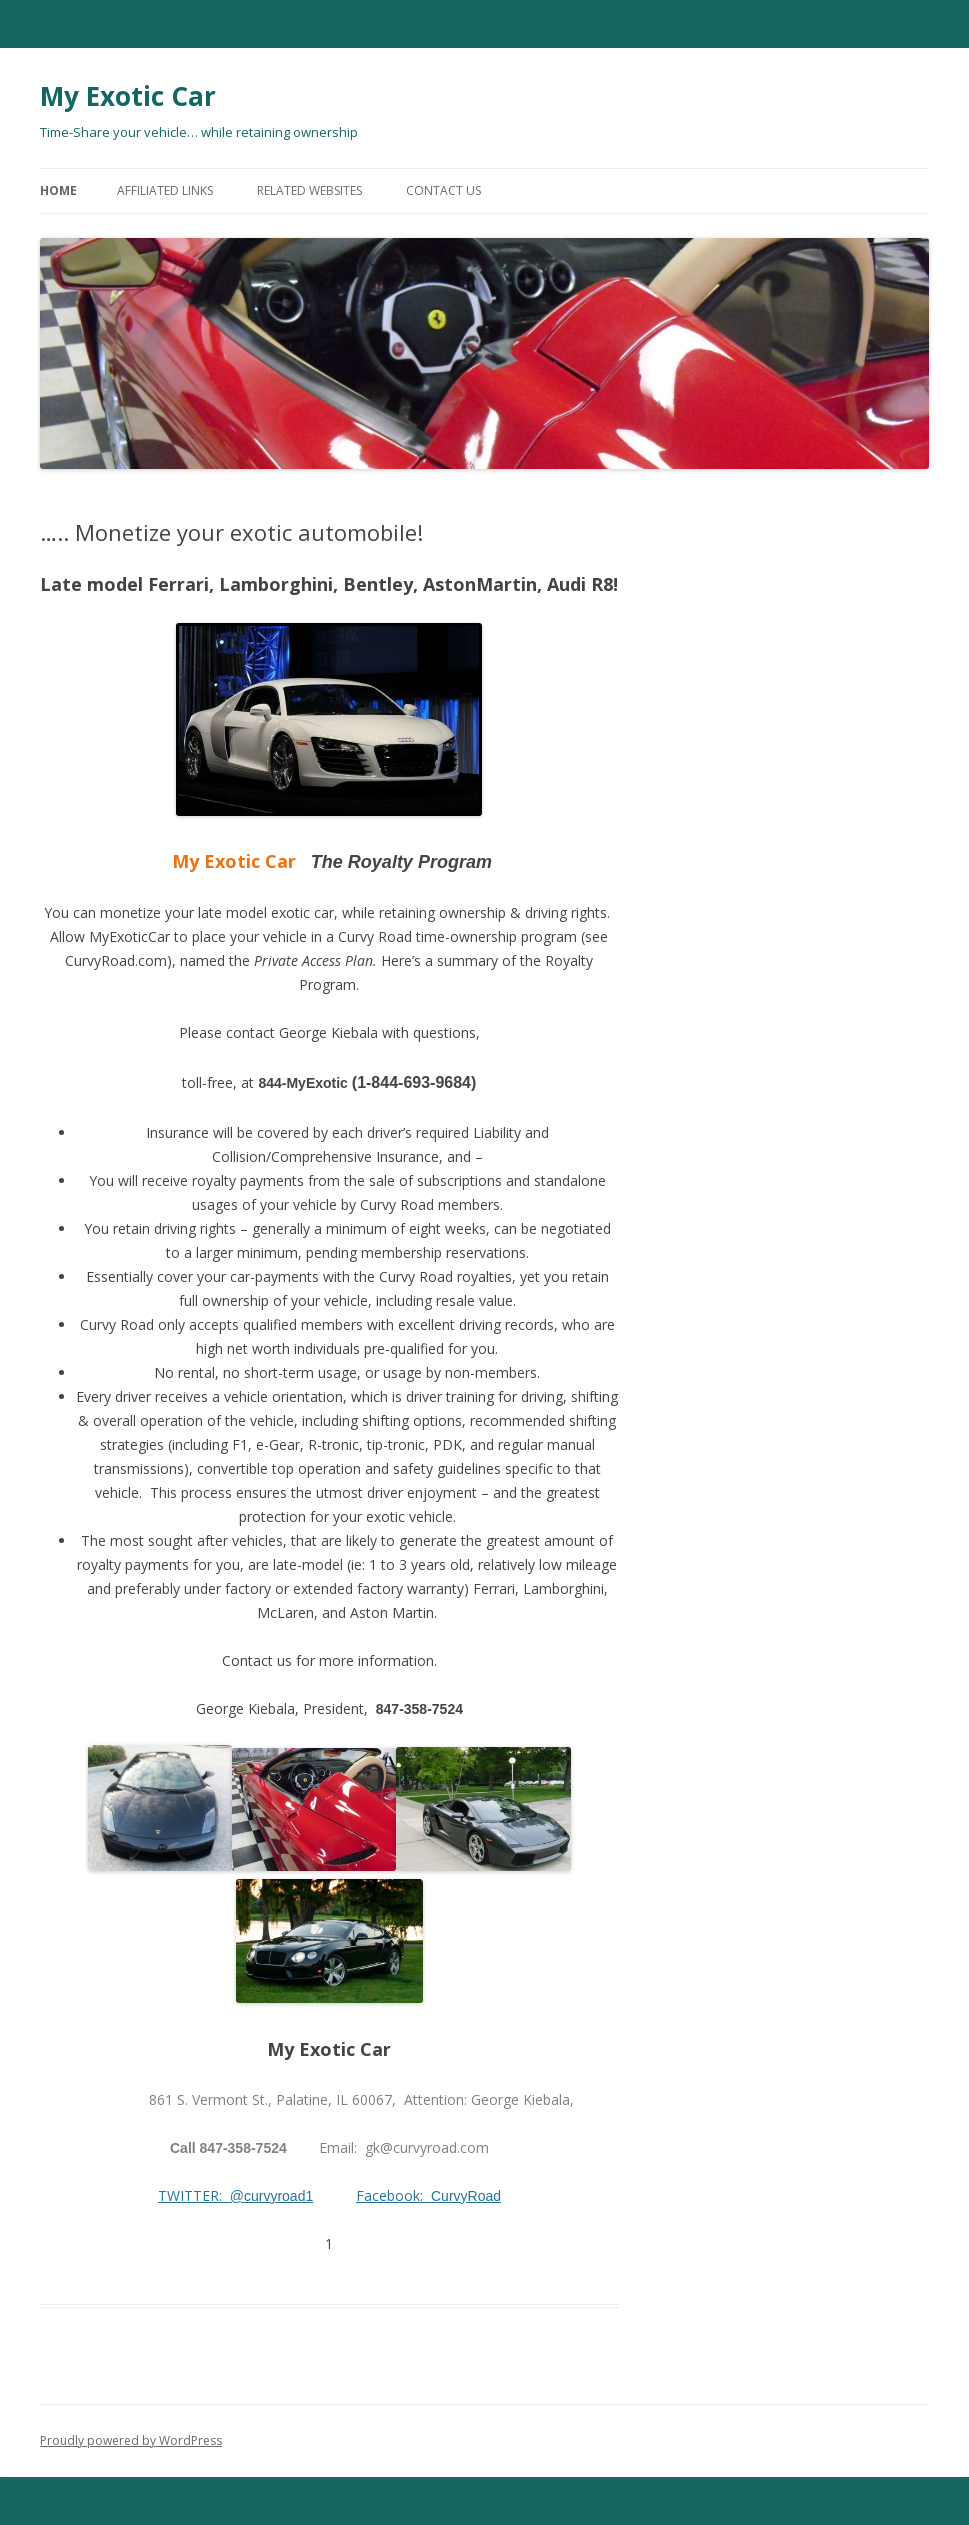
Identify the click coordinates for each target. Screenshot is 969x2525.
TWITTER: (194, 2195)
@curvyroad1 (271, 2196)
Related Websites (309, 190)
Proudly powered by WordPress (131, 2440)
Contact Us (443, 190)
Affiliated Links (165, 190)
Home (58, 190)
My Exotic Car (128, 96)
